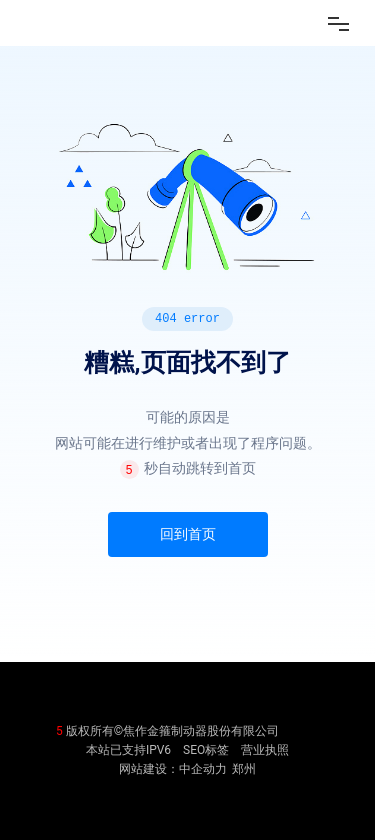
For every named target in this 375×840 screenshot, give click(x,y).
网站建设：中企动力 (173, 769)
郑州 (244, 769)
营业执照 (265, 750)
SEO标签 (206, 750)
